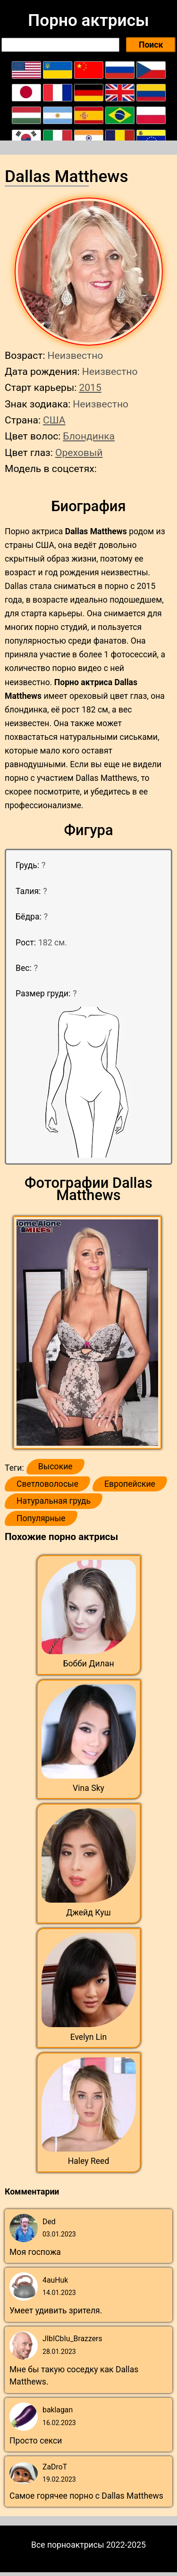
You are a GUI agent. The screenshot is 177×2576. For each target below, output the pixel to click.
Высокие (55, 1466)
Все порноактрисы (67, 2545)
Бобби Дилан (88, 1663)
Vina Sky (88, 1788)
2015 (90, 387)
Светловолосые (47, 1484)
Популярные (41, 1518)
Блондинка (89, 436)
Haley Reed (89, 2161)
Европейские (129, 1484)
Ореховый (79, 452)
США (54, 420)
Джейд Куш (88, 1912)
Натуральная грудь (54, 1501)
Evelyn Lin (88, 2037)
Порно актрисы (88, 20)
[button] (88, 1333)
